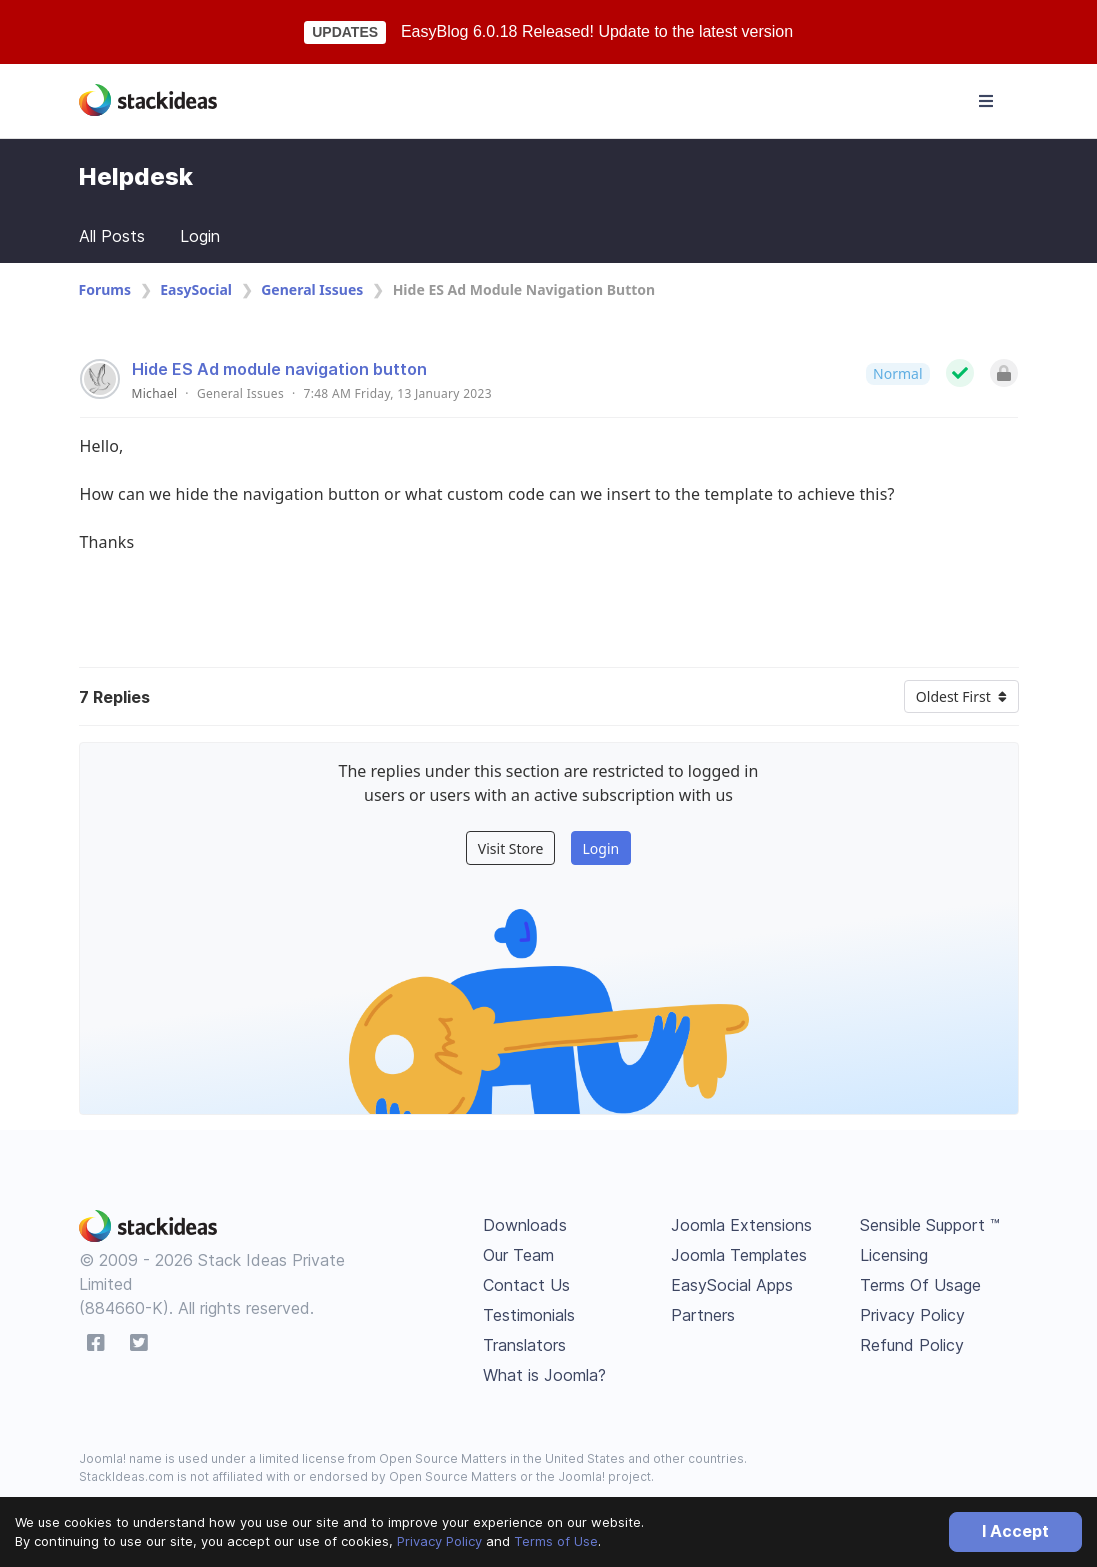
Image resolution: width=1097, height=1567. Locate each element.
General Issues (312, 289)
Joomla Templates (739, 1255)
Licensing (894, 1255)
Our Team (518, 1255)
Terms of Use (556, 1541)
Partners (703, 1315)
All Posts (112, 236)
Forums (105, 289)
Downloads (525, 1225)
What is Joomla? (544, 1375)
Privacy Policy (439, 1541)
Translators (524, 1345)
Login (200, 236)
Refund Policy (912, 1345)
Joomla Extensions (741, 1225)
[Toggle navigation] (986, 101)
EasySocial (196, 289)
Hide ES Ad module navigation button (279, 369)
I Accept (1015, 1531)
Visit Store (511, 848)
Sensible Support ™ (930, 1225)
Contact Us (526, 1285)
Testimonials (529, 1315)
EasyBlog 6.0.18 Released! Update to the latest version (597, 31)
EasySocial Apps (732, 1285)
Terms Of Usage (920, 1285)
